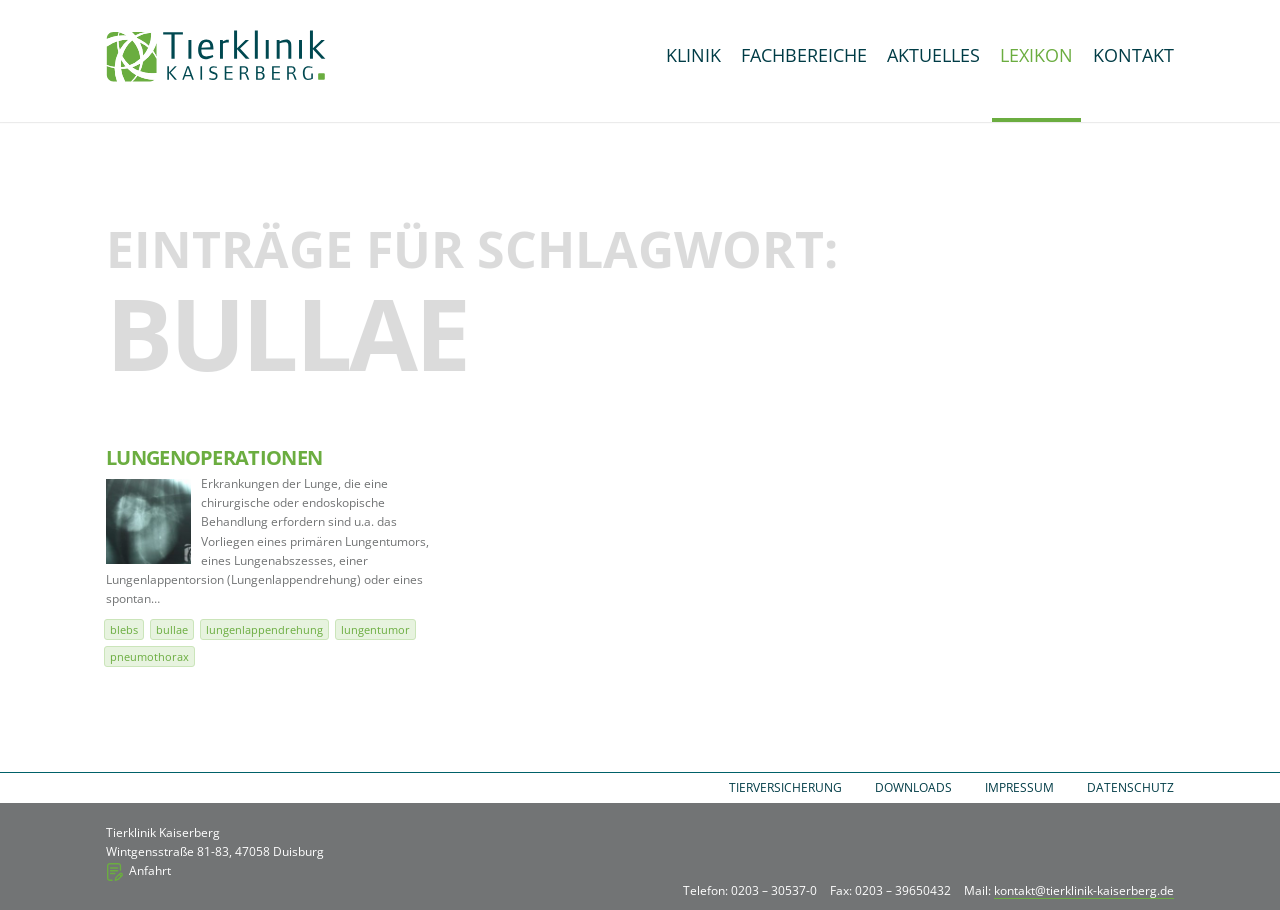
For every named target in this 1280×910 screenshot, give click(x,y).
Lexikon (1036, 55)
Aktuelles (933, 55)
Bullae (172, 629)
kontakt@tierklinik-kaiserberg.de (1084, 890)
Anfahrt (150, 870)
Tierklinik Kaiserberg (216, 56)
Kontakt (1133, 55)
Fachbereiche (804, 55)
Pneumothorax (149, 656)
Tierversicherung (785, 787)
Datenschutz (1130, 787)
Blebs (124, 629)
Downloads (913, 787)
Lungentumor (375, 629)
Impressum (1019, 787)
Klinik (693, 55)
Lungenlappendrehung (264, 629)
